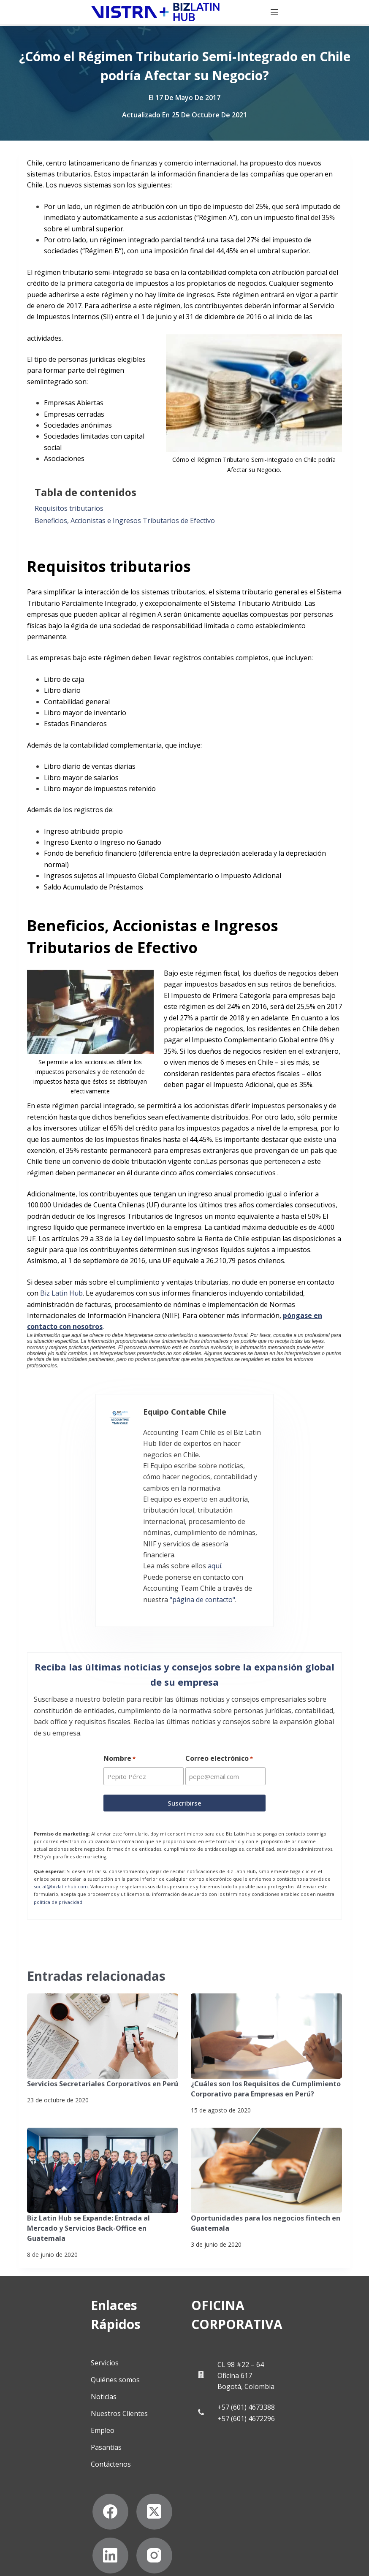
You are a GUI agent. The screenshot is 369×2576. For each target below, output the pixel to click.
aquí (151, 1516)
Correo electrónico (220, 1703)
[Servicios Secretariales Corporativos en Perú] (102, 1980)
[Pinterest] (140, 2482)
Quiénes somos (70, 2306)
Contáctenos (66, 2390)
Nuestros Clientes (74, 2340)
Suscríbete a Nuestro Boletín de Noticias (75, 2548)
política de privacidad (58, 1846)
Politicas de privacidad (50, 2535)
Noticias (59, 2323)
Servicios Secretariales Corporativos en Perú (102, 2028)
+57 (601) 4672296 (266, 2345)
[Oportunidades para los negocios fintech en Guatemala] (266, 2114)
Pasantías (61, 2373)
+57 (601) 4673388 (266, 2334)
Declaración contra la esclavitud (64, 2561)
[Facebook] (52, 2438)
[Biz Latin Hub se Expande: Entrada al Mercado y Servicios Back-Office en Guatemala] (102, 2114)
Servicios (60, 2289)
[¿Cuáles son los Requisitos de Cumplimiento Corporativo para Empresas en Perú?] (266, 1980)
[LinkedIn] (140, 2438)
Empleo (58, 2357)
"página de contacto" (113, 1538)
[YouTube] (96, 2482)
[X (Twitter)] (96, 2438)
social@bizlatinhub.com (61, 1831)
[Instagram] (52, 2482)
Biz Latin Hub (61, 1293)
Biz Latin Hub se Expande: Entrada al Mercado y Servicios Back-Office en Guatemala (88, 2172)
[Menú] (346, 12)
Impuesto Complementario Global (245, 1039)
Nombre (119, 1703)
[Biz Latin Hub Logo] (83, 12)
